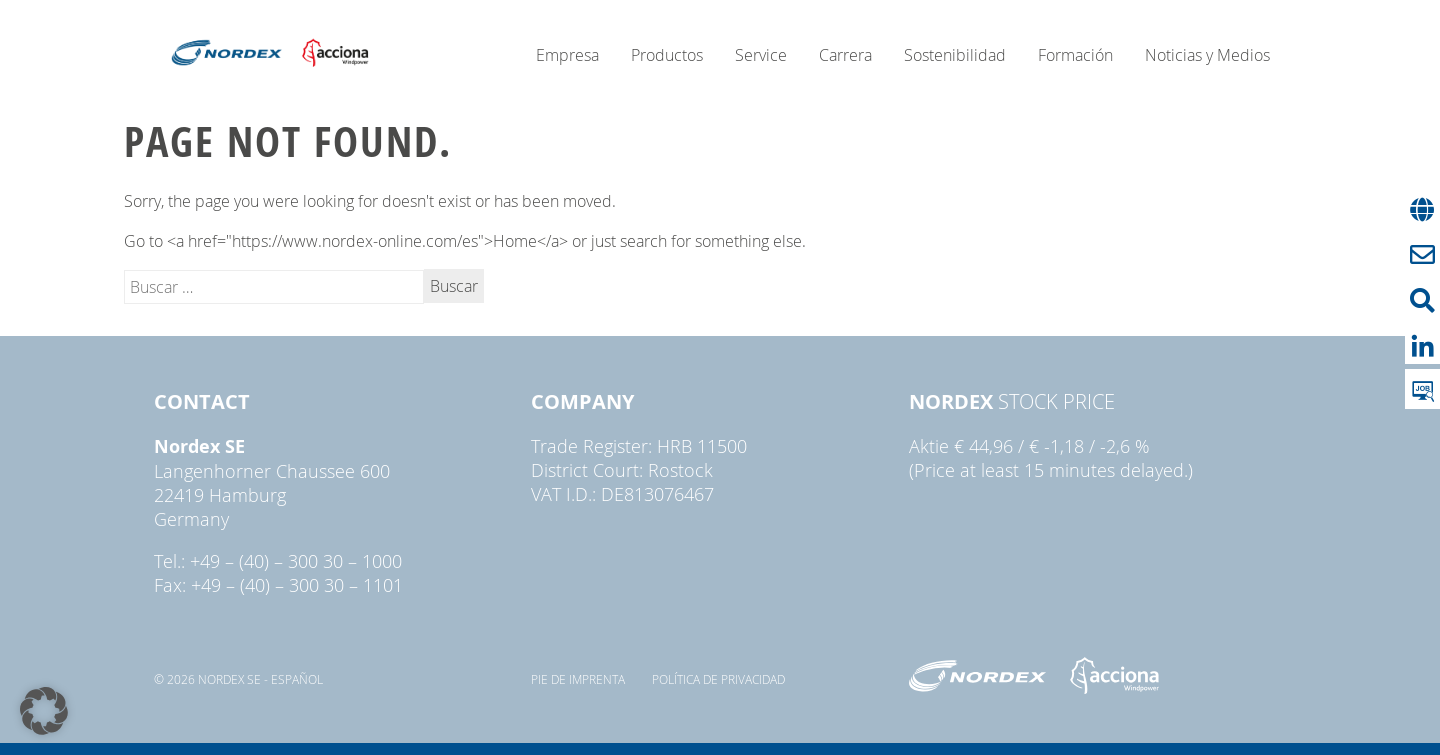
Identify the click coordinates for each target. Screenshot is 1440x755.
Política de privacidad (718, 679)
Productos (667, 55)
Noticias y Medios (1207, 55)
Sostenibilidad (955, 55)
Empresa (567, 55)
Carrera (845, 55)
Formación (1075, 55)
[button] (44, 711)
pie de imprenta (578, 679)
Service (761, 55)
